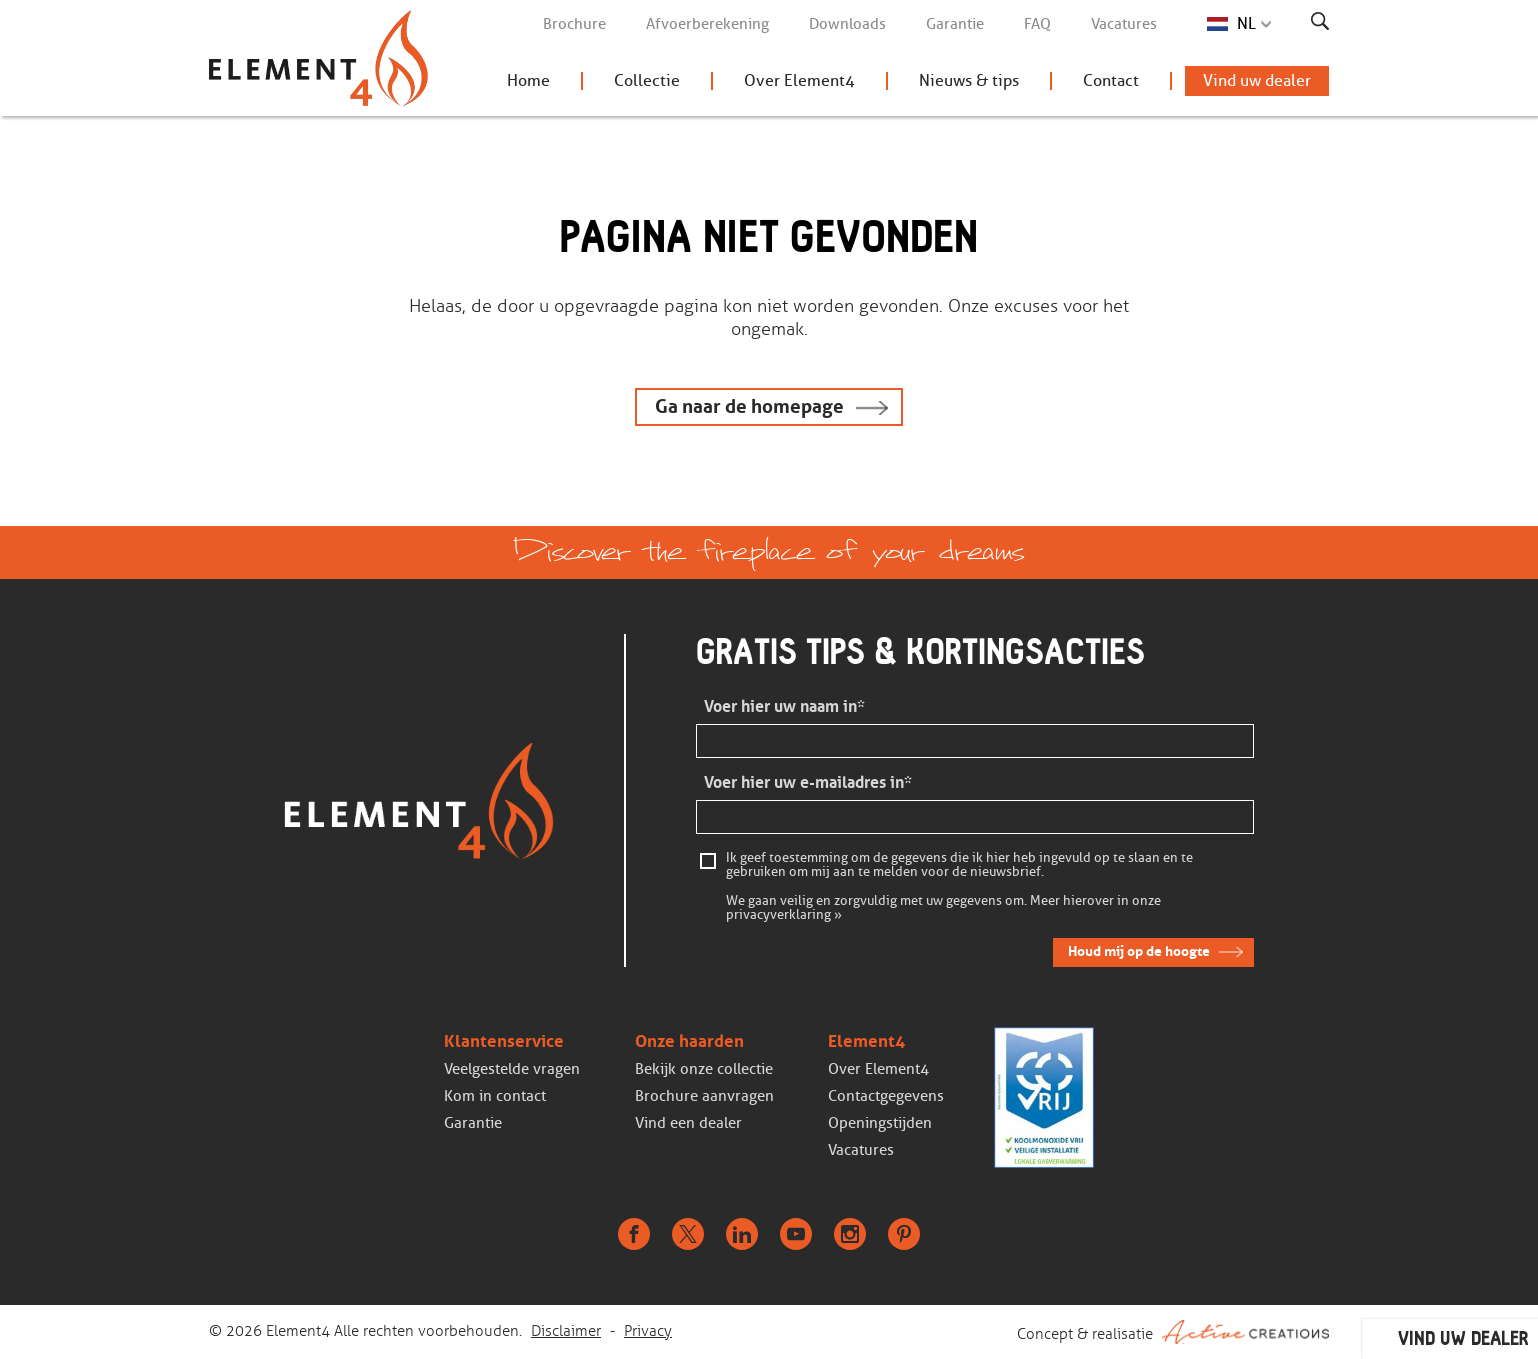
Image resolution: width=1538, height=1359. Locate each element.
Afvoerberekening (707, 24)
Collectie (647, 80)
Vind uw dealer (1257, 80)
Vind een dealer (688, 1123)
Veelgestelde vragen (512, 1069)
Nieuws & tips (969, 80)
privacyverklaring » (784, 915)
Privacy (648, 1331)
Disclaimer (566, 1331)
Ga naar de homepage (749, 406)
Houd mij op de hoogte (1139, 951)
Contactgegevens (886, 1096)
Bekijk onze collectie (704, 1069)
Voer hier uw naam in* (784, 706)
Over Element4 (799, 80)
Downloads (847, 24)
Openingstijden (880, 1123)
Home (528, 80)
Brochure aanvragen (704, 1096)
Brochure (574, 24)
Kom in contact (495, 1096)
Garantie (955, 24)
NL (1246, 23)
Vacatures (1124, 24)
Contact (1111, 80)
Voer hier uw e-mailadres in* (808, 782)
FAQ (1037, 24)
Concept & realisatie (1173, 1332)
